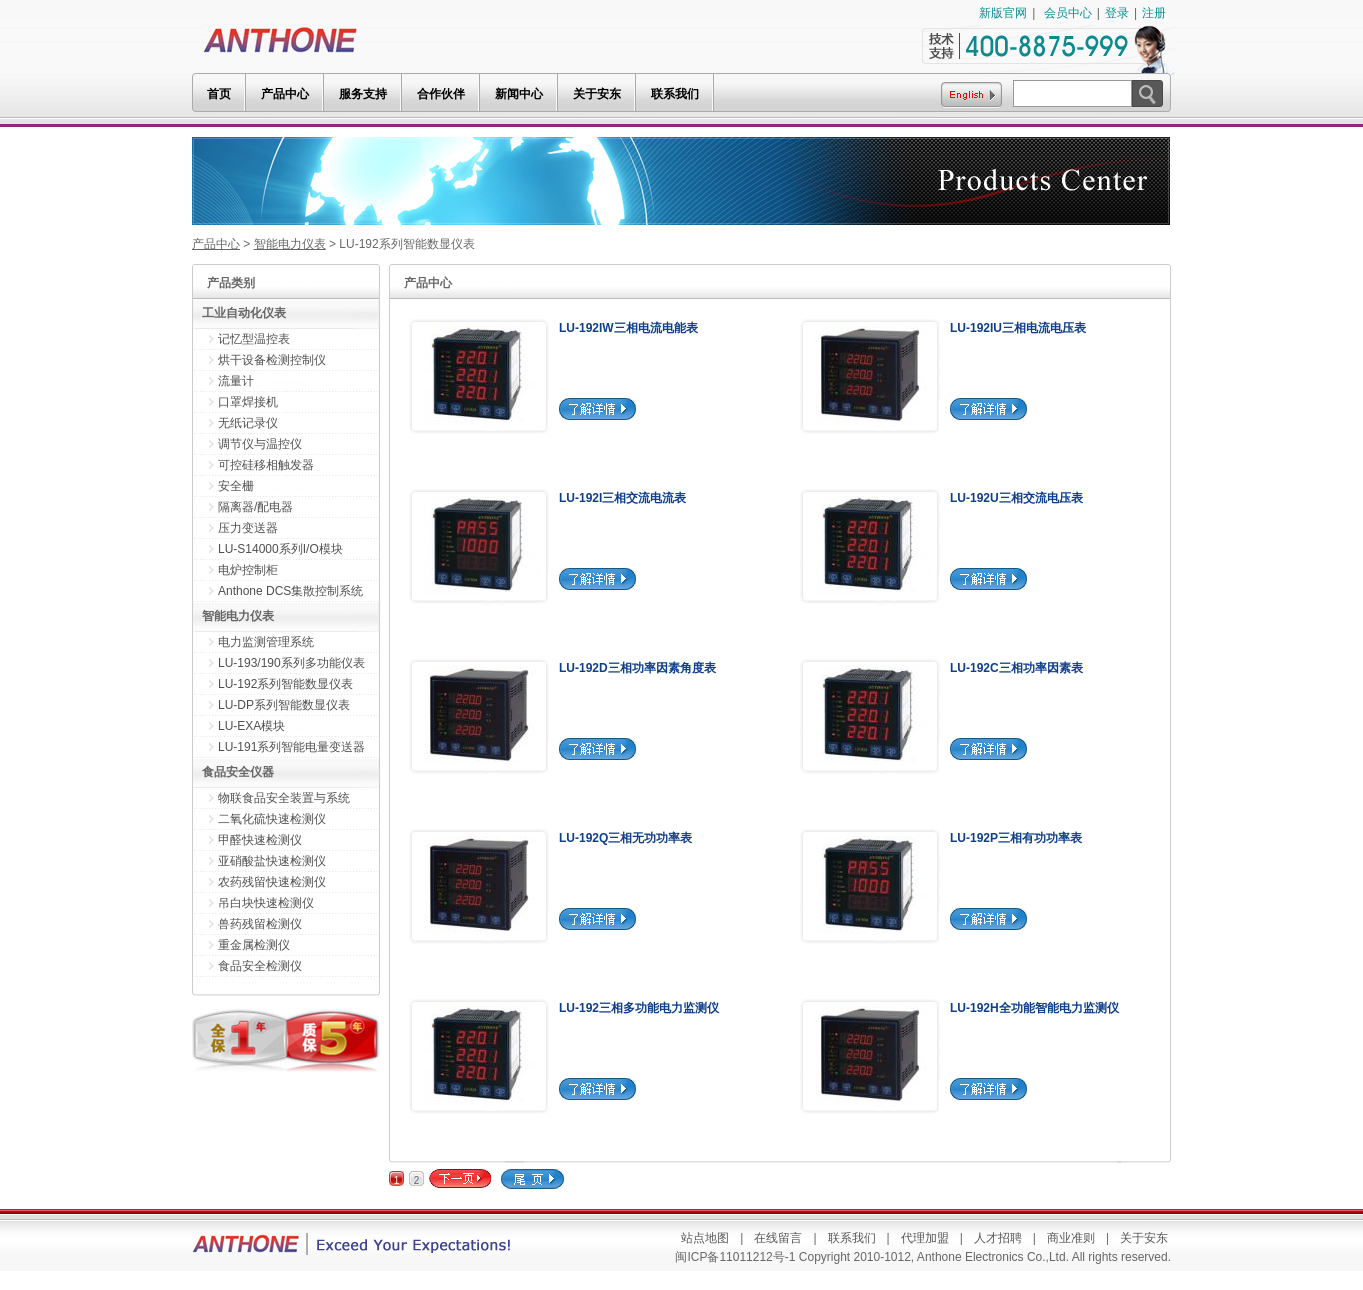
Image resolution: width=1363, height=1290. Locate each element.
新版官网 (1003, 13)
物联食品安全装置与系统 (284, 798)
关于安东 (1144, 1238)
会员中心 (1068, 13)
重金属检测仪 (254, 945)
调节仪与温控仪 (260, 444)
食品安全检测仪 (260, 966)
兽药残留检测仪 (260, 924)
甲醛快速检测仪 (260, 840)
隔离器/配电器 (255, 507)
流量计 (236, 381)
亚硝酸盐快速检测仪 (272, 861)
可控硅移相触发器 (266, 465)
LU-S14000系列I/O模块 (280, 549)
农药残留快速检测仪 (272, 882)
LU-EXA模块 (251, 726)
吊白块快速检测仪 (266, 903)
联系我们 (852, 1238)
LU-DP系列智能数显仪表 (284, 705)
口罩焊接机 (248, 402)
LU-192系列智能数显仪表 (285, 684)
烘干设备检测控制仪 (272, 360)
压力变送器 (248, 528)
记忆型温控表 (254, 339)
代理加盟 (925, 1238)
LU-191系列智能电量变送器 (291, 747)
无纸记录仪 (248, 423)
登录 (1117, 13)
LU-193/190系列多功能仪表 (291, 663)
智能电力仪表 (290, 244)
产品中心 (216, 244)
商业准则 (1071, 1238)
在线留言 (778, 1238)
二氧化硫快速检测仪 (272, 819)
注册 (1154, 13)
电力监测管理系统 (266, 642)
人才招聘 (998, 1238)
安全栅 (236, 486)
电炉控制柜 (248, 570)
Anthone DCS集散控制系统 (290, 591)
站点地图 (705, 1238)
